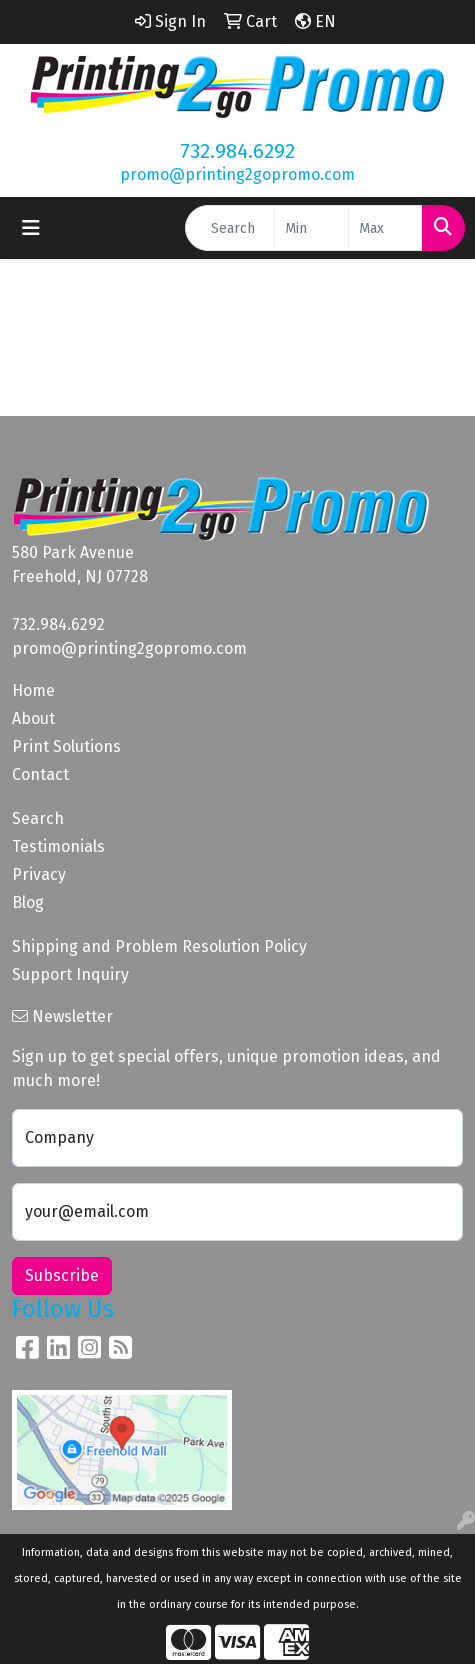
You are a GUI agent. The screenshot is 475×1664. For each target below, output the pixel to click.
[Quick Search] (230, 228)
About (33, 718)
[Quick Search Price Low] (311, 228)
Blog (28, 902)
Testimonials (58, 846)
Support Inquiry (70, 974)
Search (38, 818)
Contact (40, 774)
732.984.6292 (237, 151)
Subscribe (62, 1275)
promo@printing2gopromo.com (237, 174)
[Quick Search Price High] (385, 228)
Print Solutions (66, 746)
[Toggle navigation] (31, 228)
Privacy (39, 874)
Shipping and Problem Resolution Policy (159, 946)
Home (33, 690)
